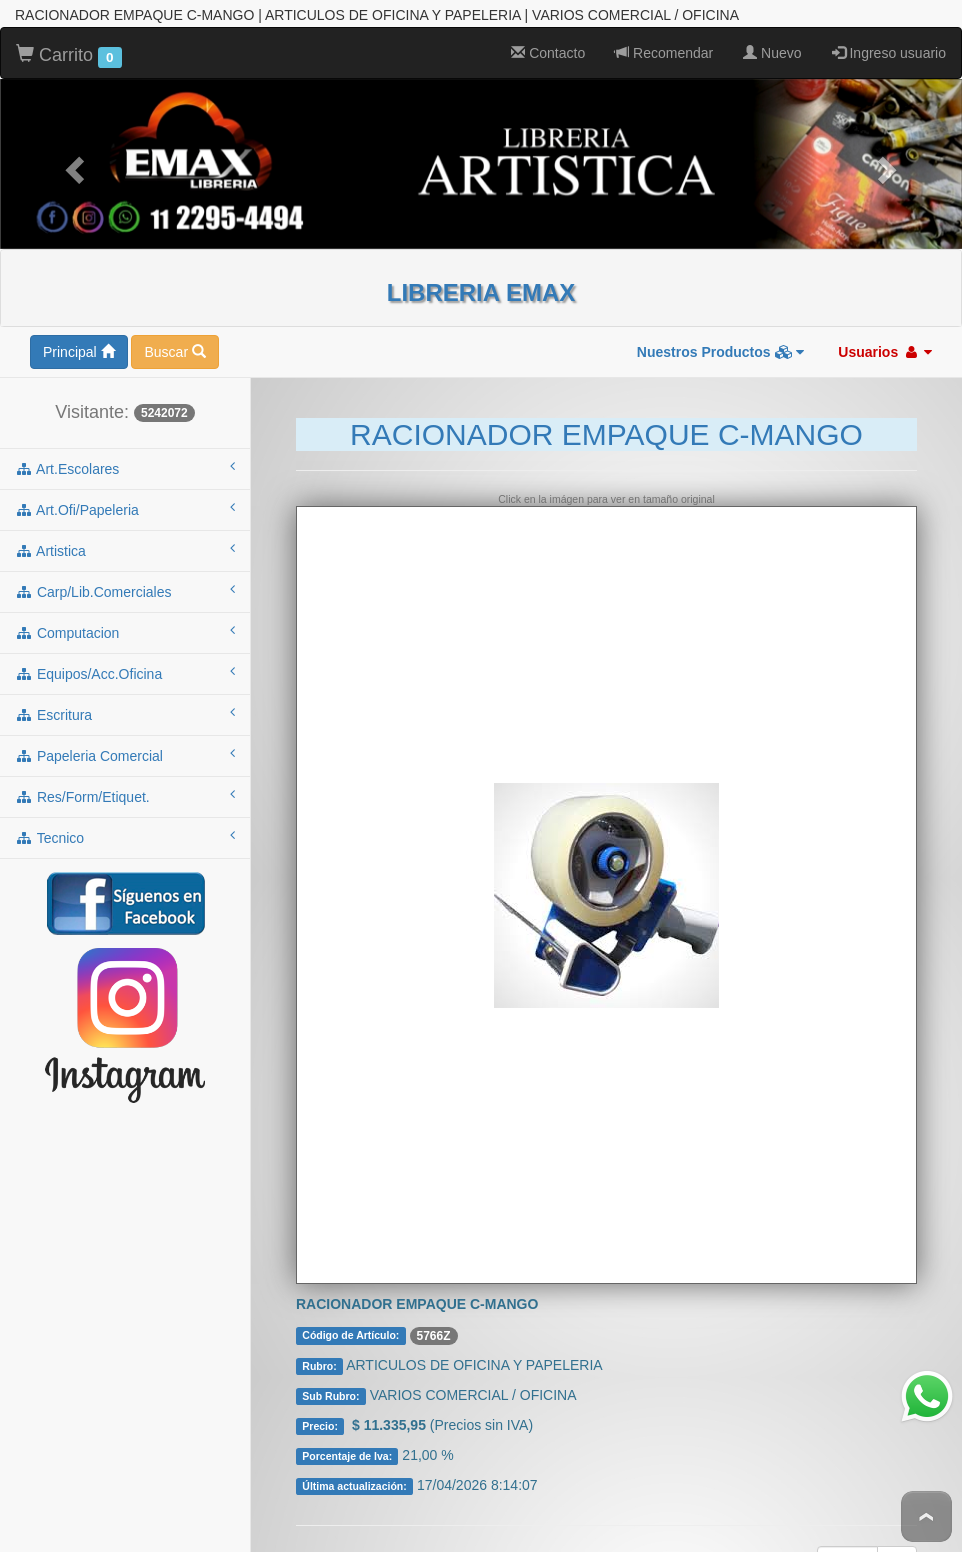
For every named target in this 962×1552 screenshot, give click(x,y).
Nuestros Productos (721, 340)
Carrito (69, 44)
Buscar (174, 340)
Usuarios (885, 340)
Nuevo (772, 41)
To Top (926, 1516)
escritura (125, 702)
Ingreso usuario (889, 41)
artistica (125, 538)
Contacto (548, 41)
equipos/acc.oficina (125, 661)
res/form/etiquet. (125, 784)
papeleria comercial (125, 743)
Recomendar (664, 41)
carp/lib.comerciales (125, 579)
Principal (79, 340)
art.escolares (125, 456)
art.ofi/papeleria (125, 497)
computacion (125, 620)
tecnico (125, 825)
